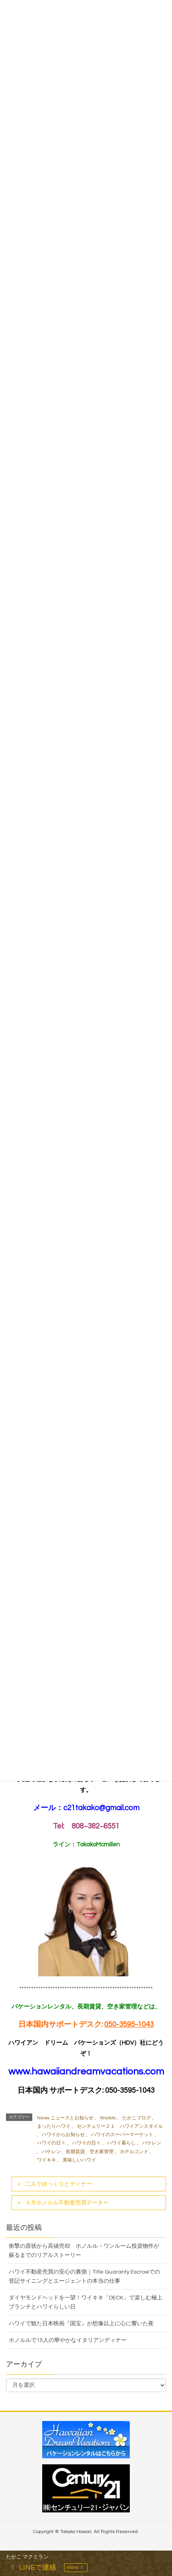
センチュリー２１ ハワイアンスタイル (120, 2126)
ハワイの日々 (51, 2143)
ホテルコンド (134, 2151)
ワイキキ (46, 2160)
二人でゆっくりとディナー (58, 2184)
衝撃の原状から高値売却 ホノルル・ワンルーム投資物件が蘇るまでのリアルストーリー (84, 2250)
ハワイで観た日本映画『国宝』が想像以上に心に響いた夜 (81, 2323)
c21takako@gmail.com (101, 1808)
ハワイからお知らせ (63, 2134)
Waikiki (108, 2118)
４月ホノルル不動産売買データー (67, 2203)
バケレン (151, 2143)
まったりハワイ (53, 2126)
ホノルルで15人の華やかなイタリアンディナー (68, 2340)
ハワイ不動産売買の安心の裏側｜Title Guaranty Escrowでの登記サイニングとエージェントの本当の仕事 (84, 2276)
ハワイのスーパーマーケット (122, 2134)
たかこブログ (136, 2118)
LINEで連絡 (32, 2567)
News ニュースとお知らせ (65, 2118)
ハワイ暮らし (121, 2143)
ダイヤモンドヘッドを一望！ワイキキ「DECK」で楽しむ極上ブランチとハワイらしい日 (85, 2302)
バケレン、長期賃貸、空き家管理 (77, 2151)
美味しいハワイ (79, 2160)
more (75, 2567)
